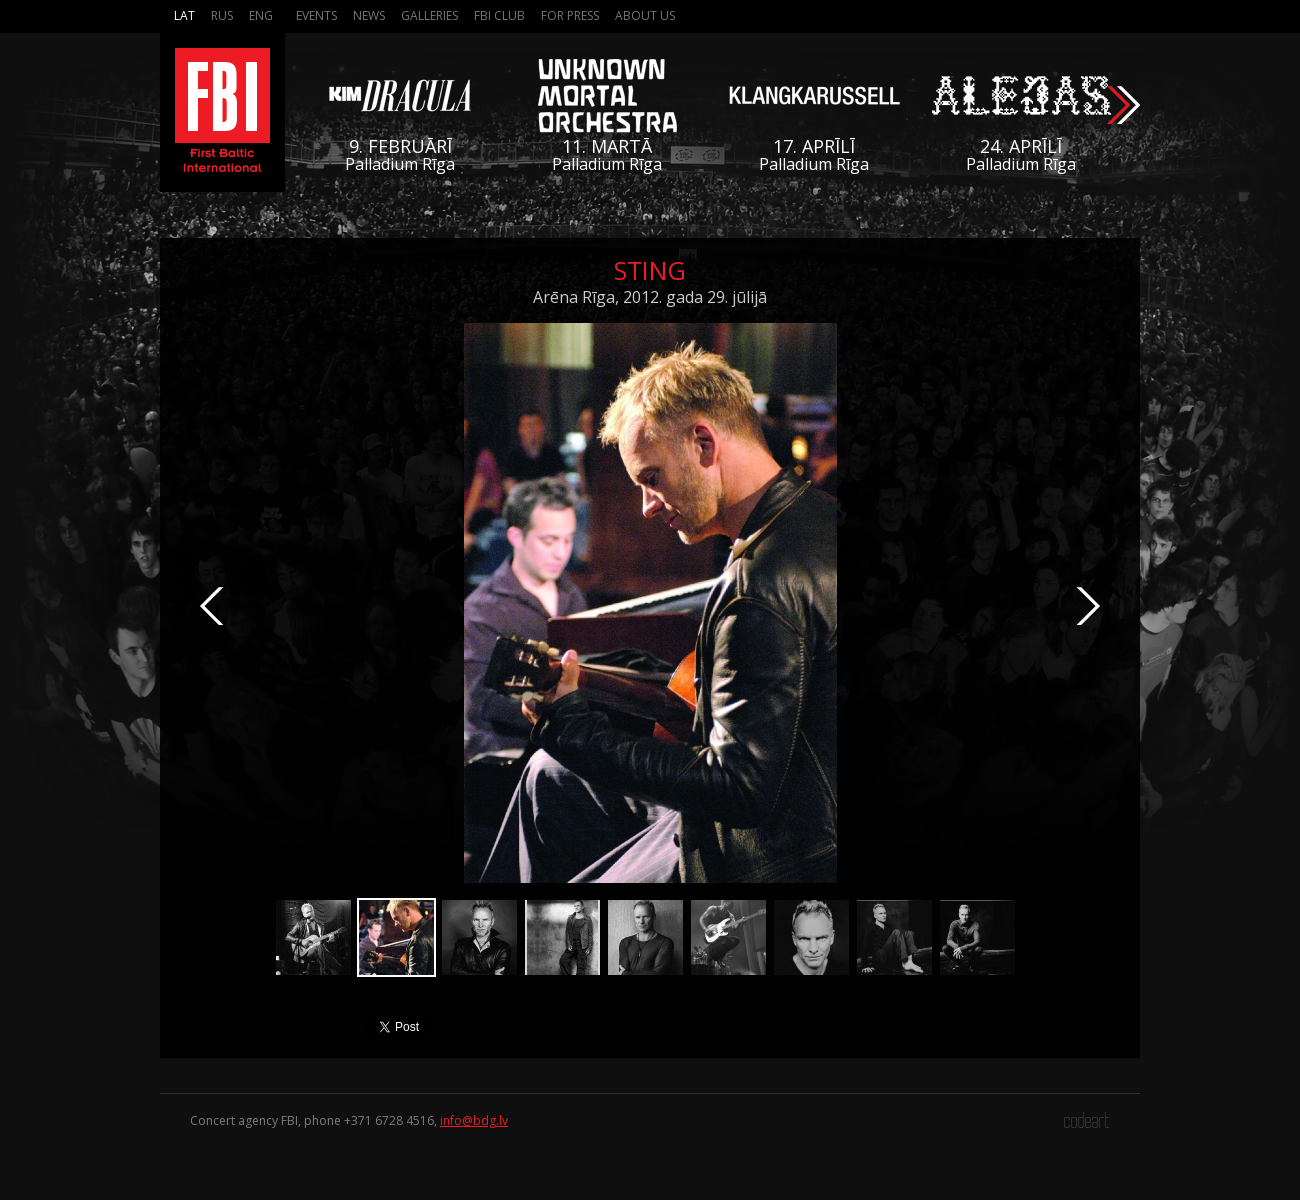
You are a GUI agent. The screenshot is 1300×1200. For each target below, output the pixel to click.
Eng (261, 15)
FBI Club (499, 15)
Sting (650, 270)
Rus (222, 15)
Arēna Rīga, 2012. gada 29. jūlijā (650, 297)
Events (316, 15)
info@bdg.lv (474, 1120)
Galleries (429, 15)
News (369, 15)
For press (570, 15)
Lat (184, 15)
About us (645, 15)
